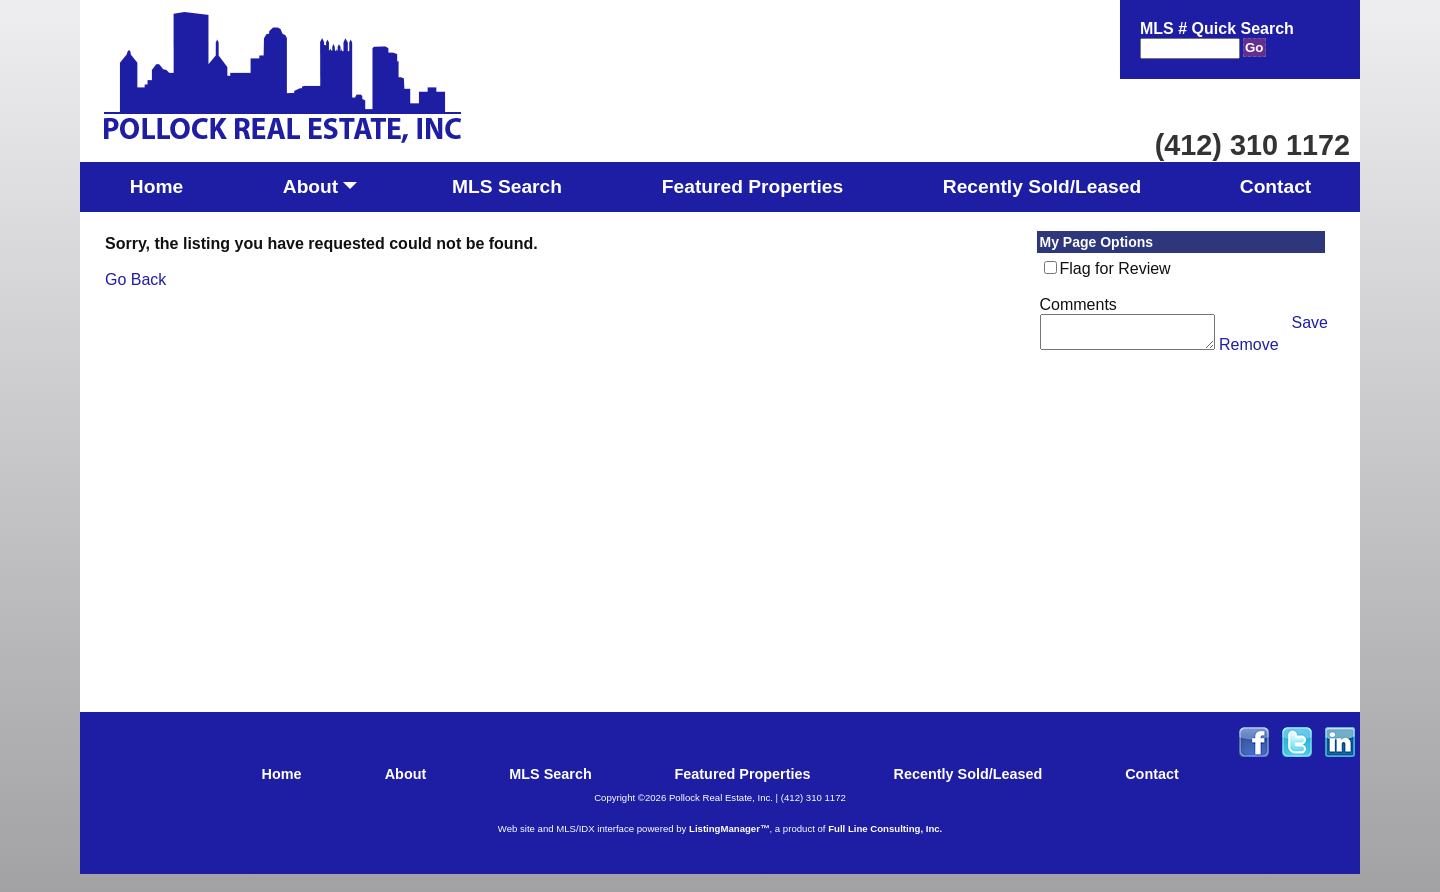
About (320, 193)
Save (1310, 322)
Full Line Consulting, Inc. (885, 828)
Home (156, 186)
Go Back (135, 279)
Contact (1275, 186)
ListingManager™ (729, 828)
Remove (1249, 350)
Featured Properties (752, 186)
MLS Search (507, 186)
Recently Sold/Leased (1042, 186)
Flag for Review (1115, 268)
